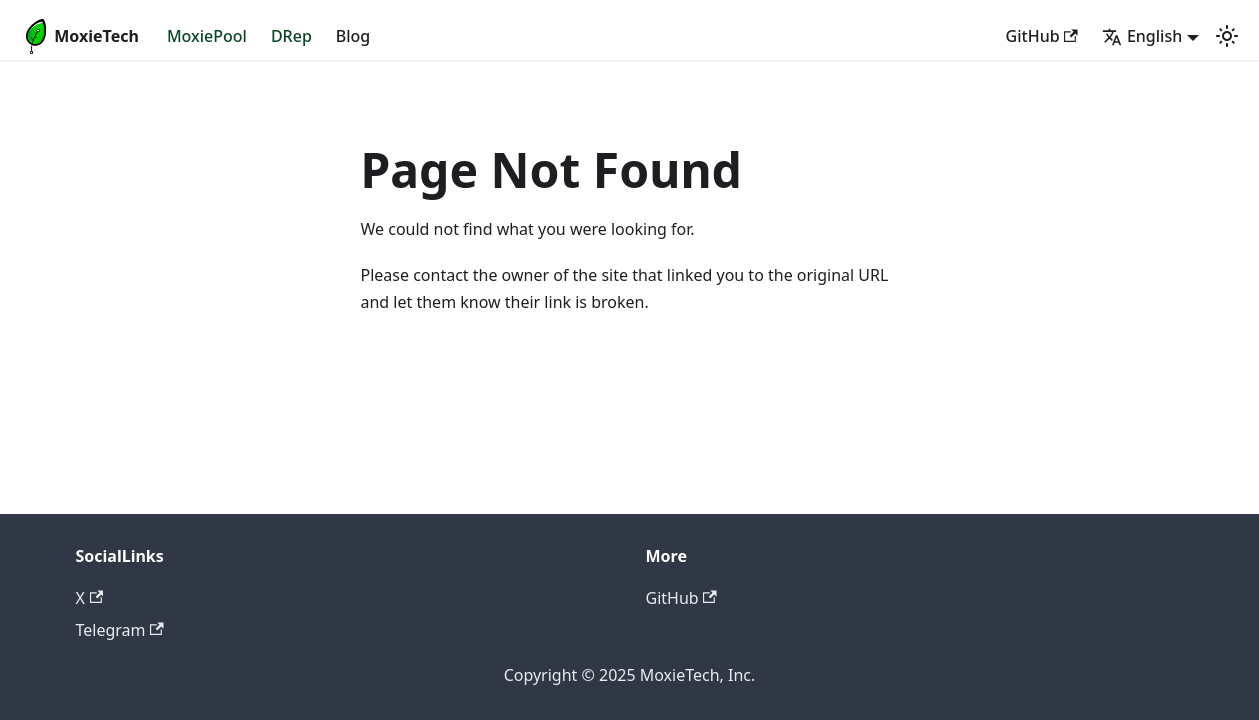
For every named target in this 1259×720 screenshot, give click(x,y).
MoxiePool (207, 36)
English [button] (1142, 36)
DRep (291, 36)
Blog (353, 36)
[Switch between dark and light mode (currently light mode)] (1227, 36)
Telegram (120, 630)
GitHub (1042, 36)
